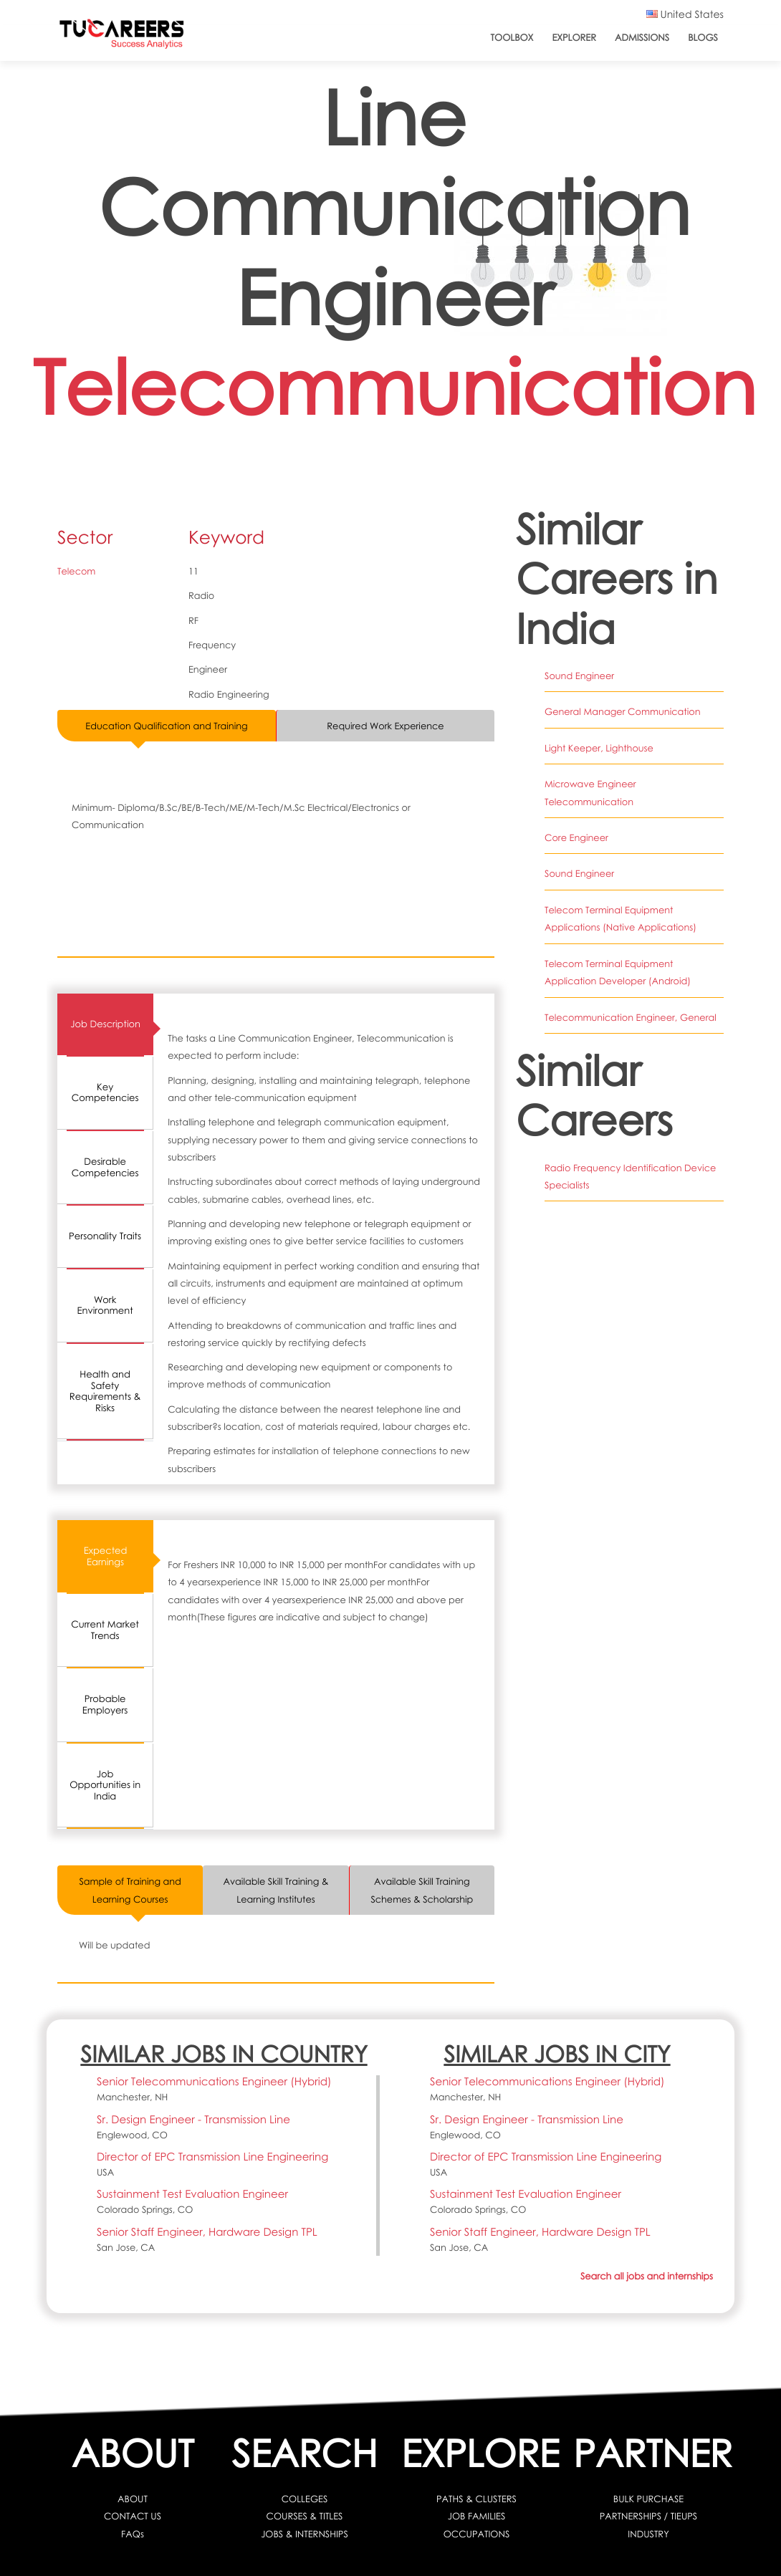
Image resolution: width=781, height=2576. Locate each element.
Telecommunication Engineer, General (630, 1016)
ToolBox (512, 37)
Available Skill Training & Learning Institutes (276, 1889)
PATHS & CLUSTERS (476, 2498)
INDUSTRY (648, 2533)
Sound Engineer (579, 675)
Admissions (642, 37)
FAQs (132, 2533)
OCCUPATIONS (477, 2533)
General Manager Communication (622, 711)
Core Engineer (576, 836)
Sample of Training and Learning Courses (130, 1889)
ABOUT (133, 2498)
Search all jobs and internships (646, 2276)
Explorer (574, 37)
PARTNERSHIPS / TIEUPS (648, 2516)
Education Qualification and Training (166, 725)
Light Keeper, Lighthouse (599, 748)
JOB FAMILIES (476, 2516)
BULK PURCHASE (648, 2498)
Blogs (703, 37)
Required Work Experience (385, 725)
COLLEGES (305, 2498)
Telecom (76, 571)
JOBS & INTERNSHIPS (304, 2533)
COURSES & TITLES (305, 2516)
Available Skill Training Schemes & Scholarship (421, 1889)
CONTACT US (132, 2516)
